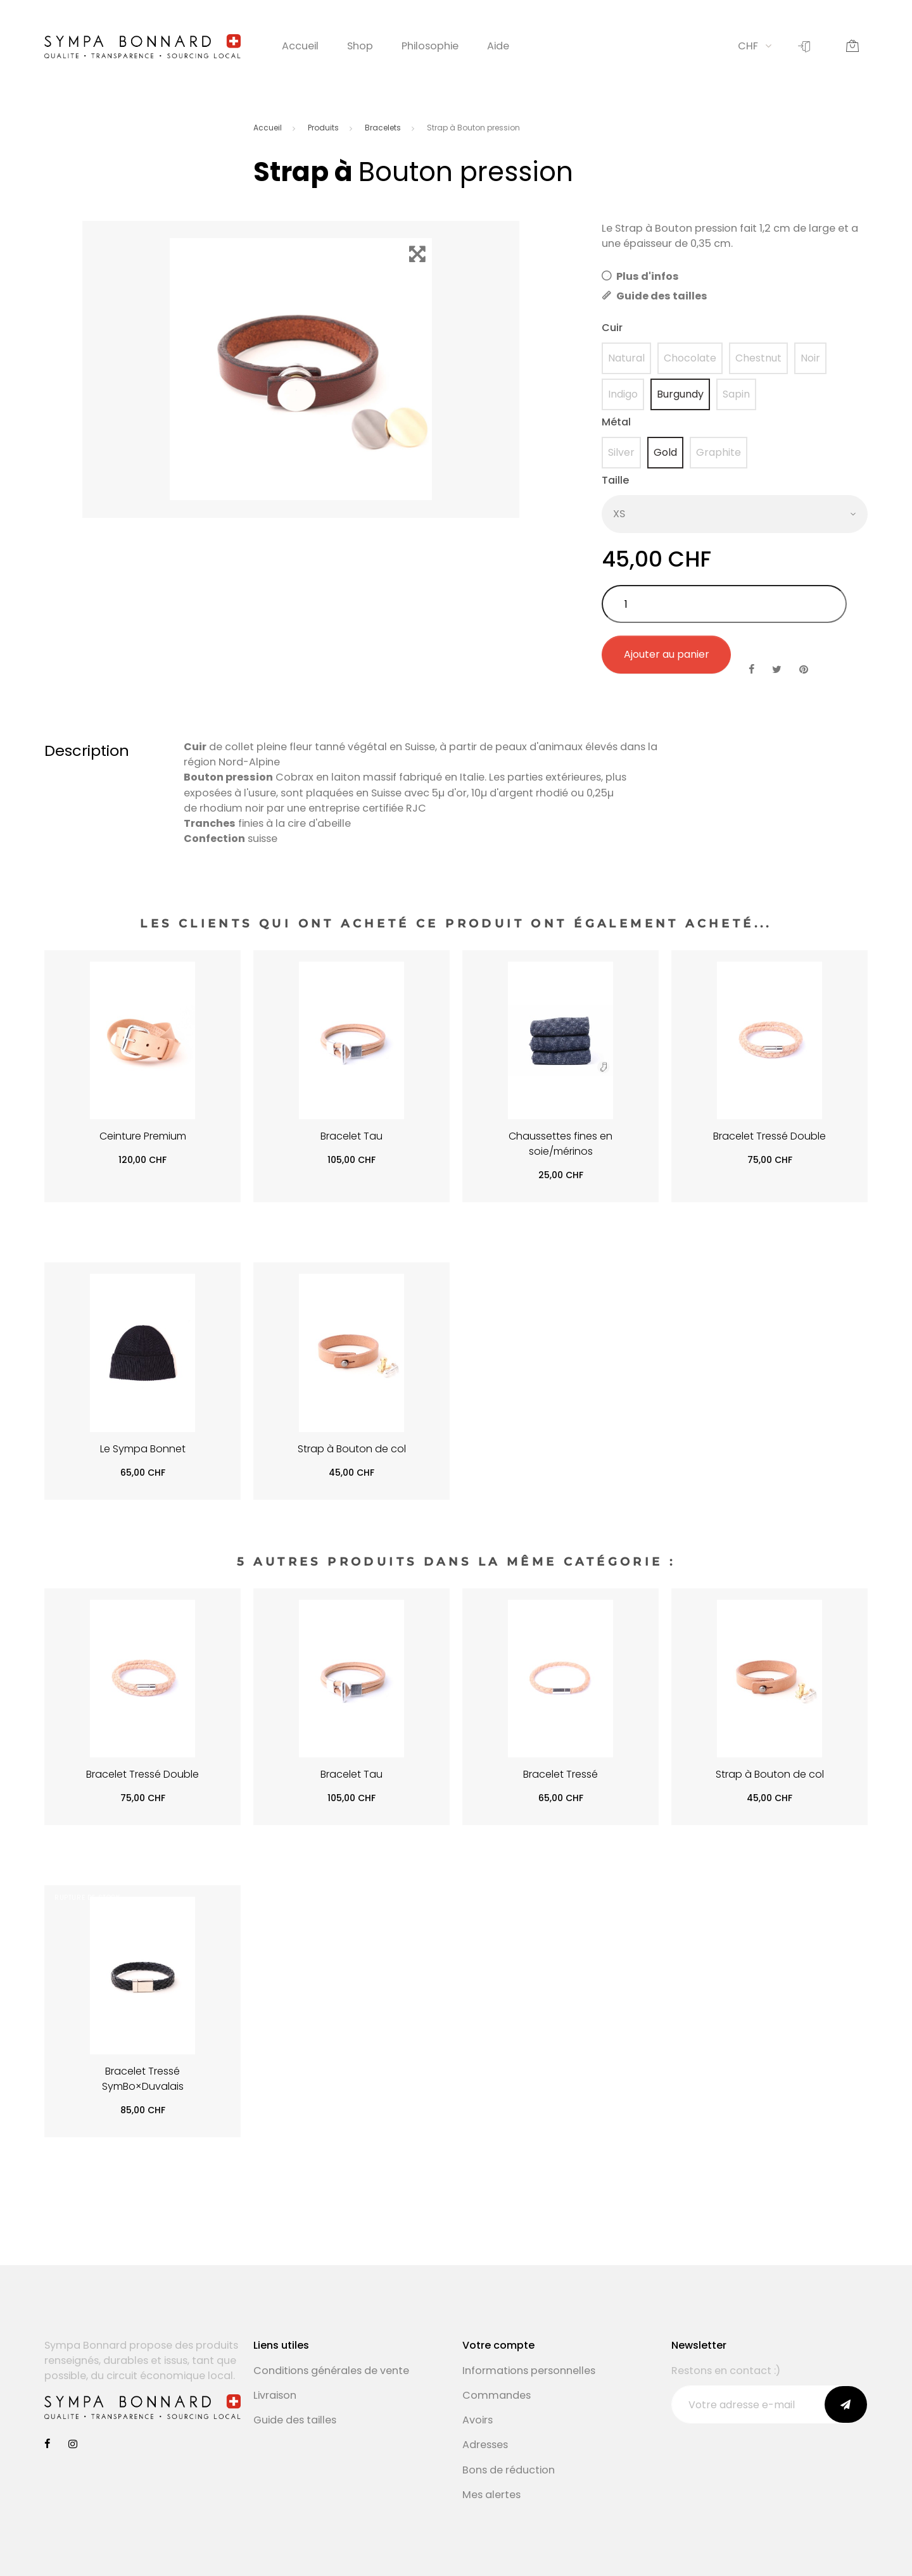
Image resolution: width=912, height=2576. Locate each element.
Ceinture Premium (142, 1136)
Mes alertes (491, 2494)
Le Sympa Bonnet (143, 1449)
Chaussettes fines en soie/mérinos (560, 1144)
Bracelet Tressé (560, 1774)
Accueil (300, 46)
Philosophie (430, 46)
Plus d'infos (640, 276)
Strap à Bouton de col (352, 1449)
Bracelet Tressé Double (769, 1136)
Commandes (496, 2395)
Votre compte (498, 2345)
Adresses (485, 2444)
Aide (498, 46)
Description (86, 750)
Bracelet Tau (351, 1136)
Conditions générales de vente (331, 2370)
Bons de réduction (508, 2470)
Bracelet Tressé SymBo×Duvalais (143, 2079)
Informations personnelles (528, 2370)
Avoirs (477, 2420)
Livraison (274, 2395)
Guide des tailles (654, 296)
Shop (360, 46)
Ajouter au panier (666, 654)
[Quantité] (724, 604)
